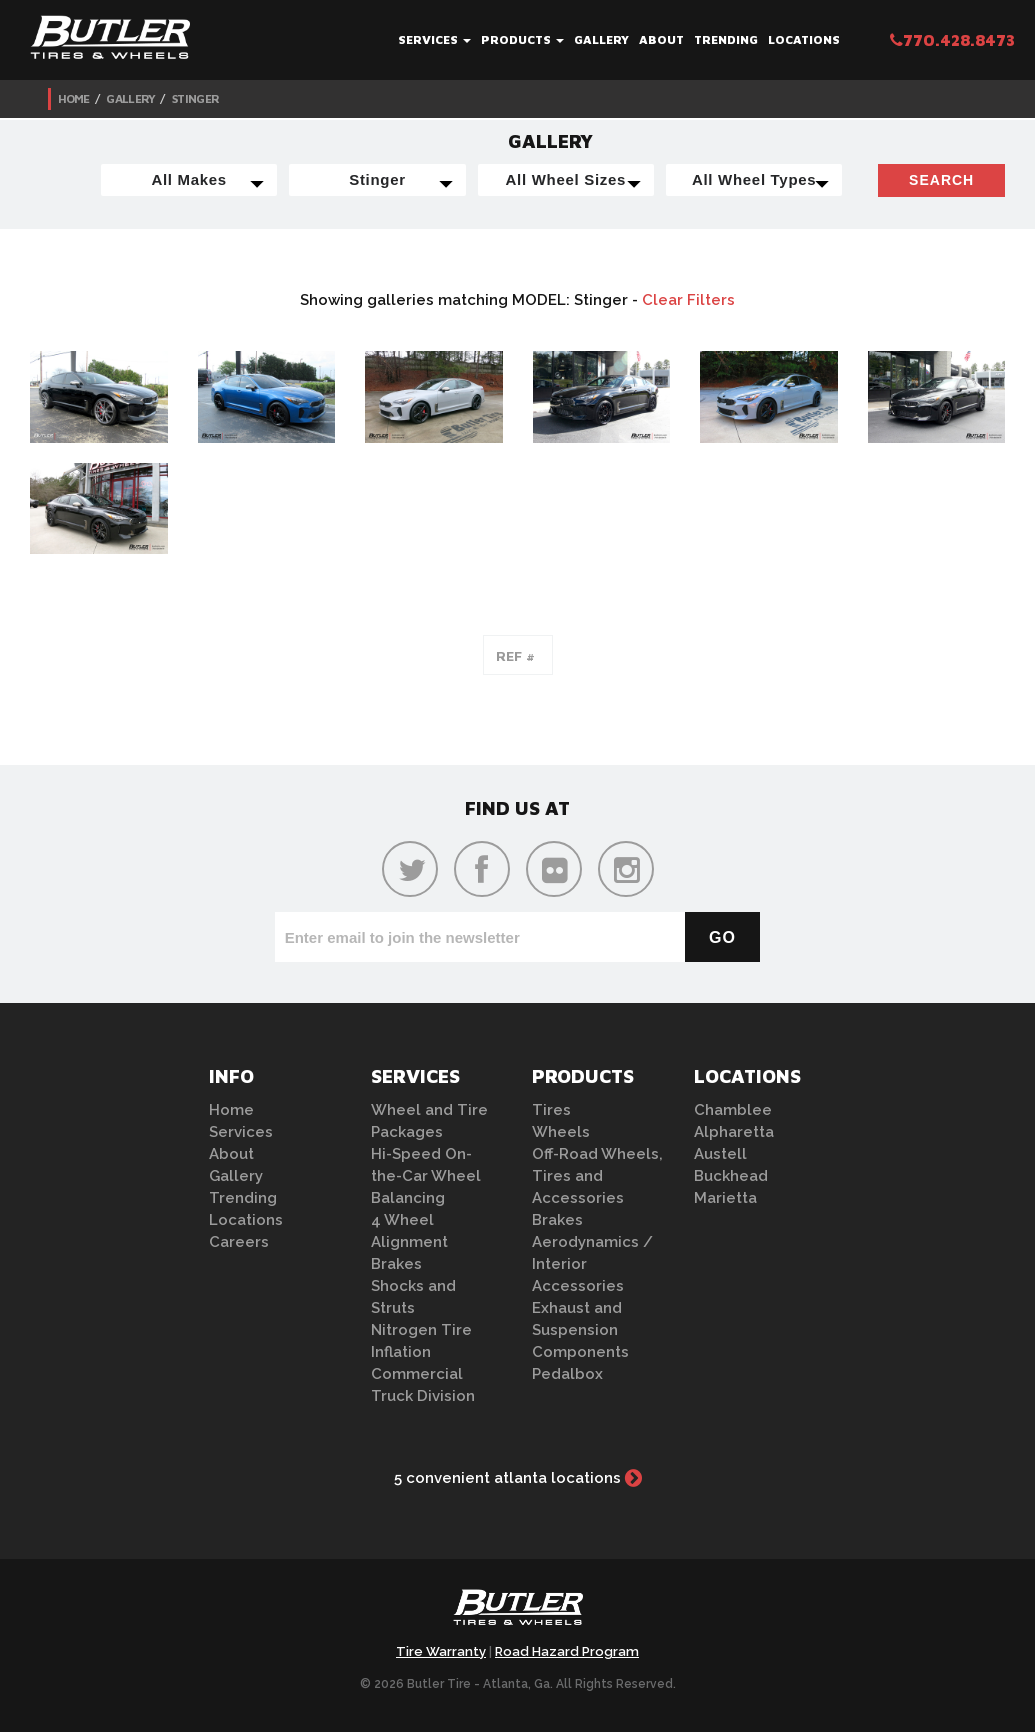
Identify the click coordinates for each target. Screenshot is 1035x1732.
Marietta (725, 1198)
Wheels (561, 1132)
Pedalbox (567, 1374)
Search (941, 180)
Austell (720, 1154)
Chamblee (733, 1110)
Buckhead (731, 1176)
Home (74, 98)
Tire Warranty (441, 1651)
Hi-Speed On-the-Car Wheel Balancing (426, 1176)
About (661, 39)
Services (434, 39)
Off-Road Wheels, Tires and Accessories (597, 1176)
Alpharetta (734, 1132)
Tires (551, 1110)
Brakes (396, 1264)
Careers (239, 1242)
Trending (726, 39)
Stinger (195, 98)
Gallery (601, 39)
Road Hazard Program (567, 1651)
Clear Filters (688, 300)
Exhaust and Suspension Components (580, 1330)
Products (522, 39)
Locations (804, 39)
